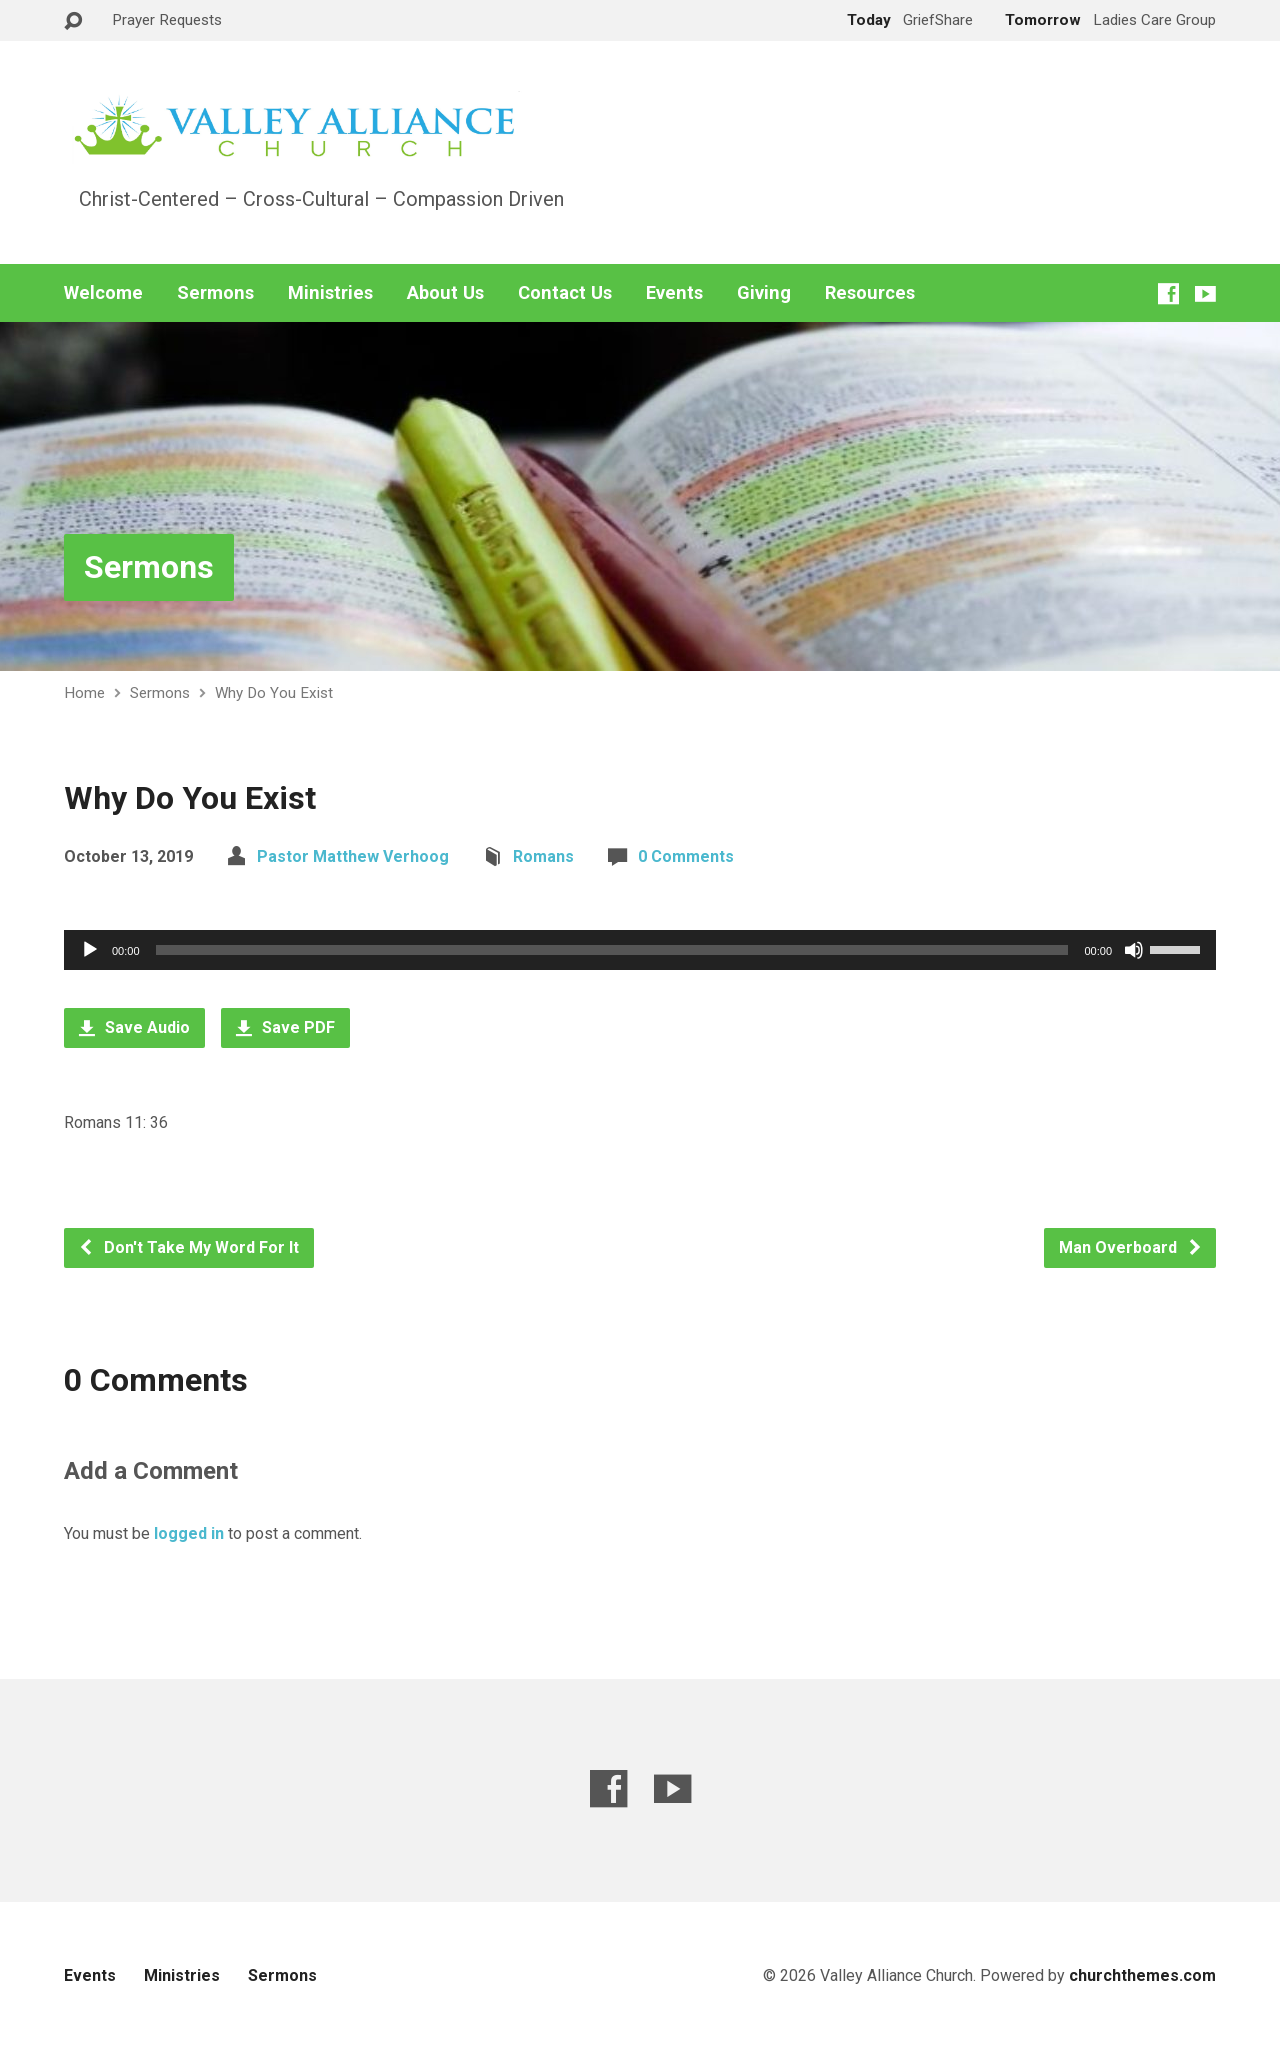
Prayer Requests (167, 20)
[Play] (90, 950)
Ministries (330, 293)
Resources (870, 293)
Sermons (215, 293)
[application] (640, 950)
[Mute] (1134, 950)
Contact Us (565, 293)
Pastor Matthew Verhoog (353, 856)
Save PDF (285, 1027)
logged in (189, 1533)
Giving (764, 293)
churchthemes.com (1142, 1975)
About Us (445, 293)
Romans (543, 856)
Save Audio (134, 1027)
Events (674, 293)
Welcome (103, 293)
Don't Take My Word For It (188, 1247)
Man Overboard (1131, 1247)
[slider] (612, 950)
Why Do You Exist (274, 693)
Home (84, 693)
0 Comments (686, 856)
